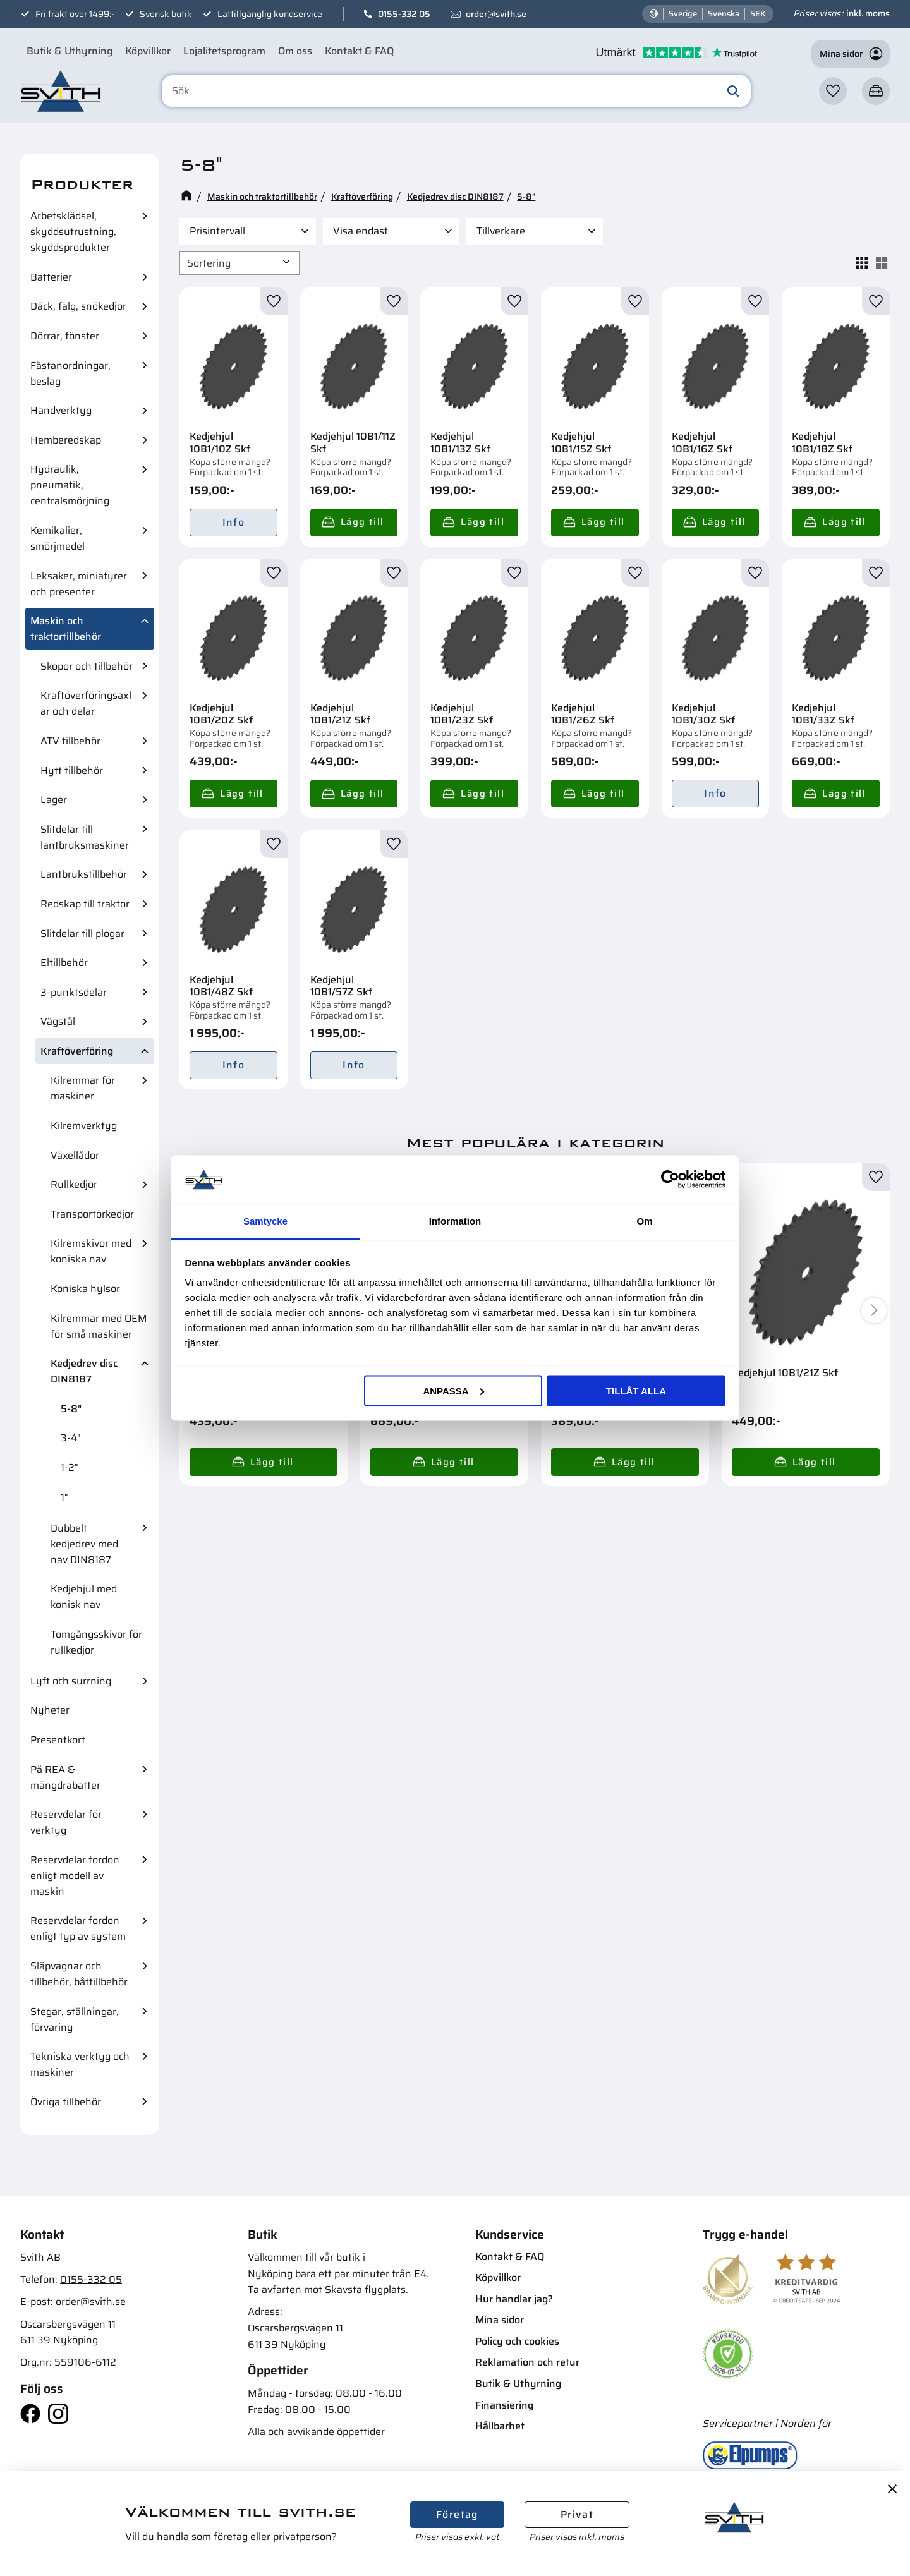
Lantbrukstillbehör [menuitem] (83, 874)
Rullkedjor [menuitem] (74, 1184)
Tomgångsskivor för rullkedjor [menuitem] (96, 1642)
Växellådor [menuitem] (75, 1155)
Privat (577, 2514)
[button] (833, 91)
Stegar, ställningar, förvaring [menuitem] (74, 2019)
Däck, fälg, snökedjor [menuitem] (78, 306)
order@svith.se (496, 14)
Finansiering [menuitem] (504, 2405)
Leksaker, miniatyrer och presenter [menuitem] (78, 584)
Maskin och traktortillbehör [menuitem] (65, 628)
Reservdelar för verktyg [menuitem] (66, 1822)
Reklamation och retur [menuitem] (527, 2362)
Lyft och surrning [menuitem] (70, 1681)
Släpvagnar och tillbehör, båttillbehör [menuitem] (79, 1974)
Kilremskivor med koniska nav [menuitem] (91, 1251)
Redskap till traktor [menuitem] (85, 904)
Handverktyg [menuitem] (61, 410)
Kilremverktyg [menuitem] (84, 1126)
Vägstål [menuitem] (57, 1021)
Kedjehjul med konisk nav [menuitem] (84, 1596)
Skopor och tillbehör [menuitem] (86, 666)
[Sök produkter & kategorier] (457, 91)
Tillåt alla (636, 1390)
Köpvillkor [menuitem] (148, 51)
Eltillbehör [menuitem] (64, 963)
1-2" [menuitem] (69, 1467)
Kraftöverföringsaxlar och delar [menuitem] (85, 703)
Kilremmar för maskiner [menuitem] (83, 1088)
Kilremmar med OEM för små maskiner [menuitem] (99, 1326)
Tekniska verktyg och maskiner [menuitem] (80, 2064)
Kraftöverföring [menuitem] (76, 1051)
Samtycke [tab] (265, 1221)
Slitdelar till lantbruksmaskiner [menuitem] (84, 837)
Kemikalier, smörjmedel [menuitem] (57, 538)
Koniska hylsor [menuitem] (85, 1289)
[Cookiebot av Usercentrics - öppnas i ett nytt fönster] (670, 1179)
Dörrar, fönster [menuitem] (64, 336)
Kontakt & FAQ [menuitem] (359, 51)
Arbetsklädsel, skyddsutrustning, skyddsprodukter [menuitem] (73, 231)
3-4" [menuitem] (71, 1438)
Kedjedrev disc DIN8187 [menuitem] (84, 1371)
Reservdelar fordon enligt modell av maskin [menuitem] (74, 1875)
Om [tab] (644, 1221)
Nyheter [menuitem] (50, 1710)
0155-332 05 (404, 14)
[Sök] (733, 91)
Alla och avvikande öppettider (316, 2432)
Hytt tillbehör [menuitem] (71, 770)
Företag (457, 2514)
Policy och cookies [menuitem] (517, 2341)
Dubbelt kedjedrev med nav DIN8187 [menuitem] (84, 1544)
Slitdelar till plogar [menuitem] (82, 933)
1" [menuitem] (64, 1497)
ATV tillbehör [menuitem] (70, 741)
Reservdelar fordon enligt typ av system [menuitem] (78, 1928)
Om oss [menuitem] (295, 51)
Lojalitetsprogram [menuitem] (224, 51)
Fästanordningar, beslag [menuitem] (70, 373)
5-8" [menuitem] (71, 1409)
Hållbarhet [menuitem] (500, 2426)
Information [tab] (455, 1221)
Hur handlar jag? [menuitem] (514, 2299)
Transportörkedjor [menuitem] (92, 1214)
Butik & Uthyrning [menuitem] (69, 51)
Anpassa (453, 1390)
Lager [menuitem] (53, 799)
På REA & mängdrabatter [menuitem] (65, 1777)
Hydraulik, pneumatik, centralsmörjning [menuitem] (69, 485)
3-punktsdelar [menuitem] (73, 992)
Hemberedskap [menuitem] (65, 440)
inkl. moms (868, 13)
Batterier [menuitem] (51, 277)
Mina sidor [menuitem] (499, 2320)
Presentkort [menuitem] (57, 1740)
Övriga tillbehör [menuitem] (65, 2102)
